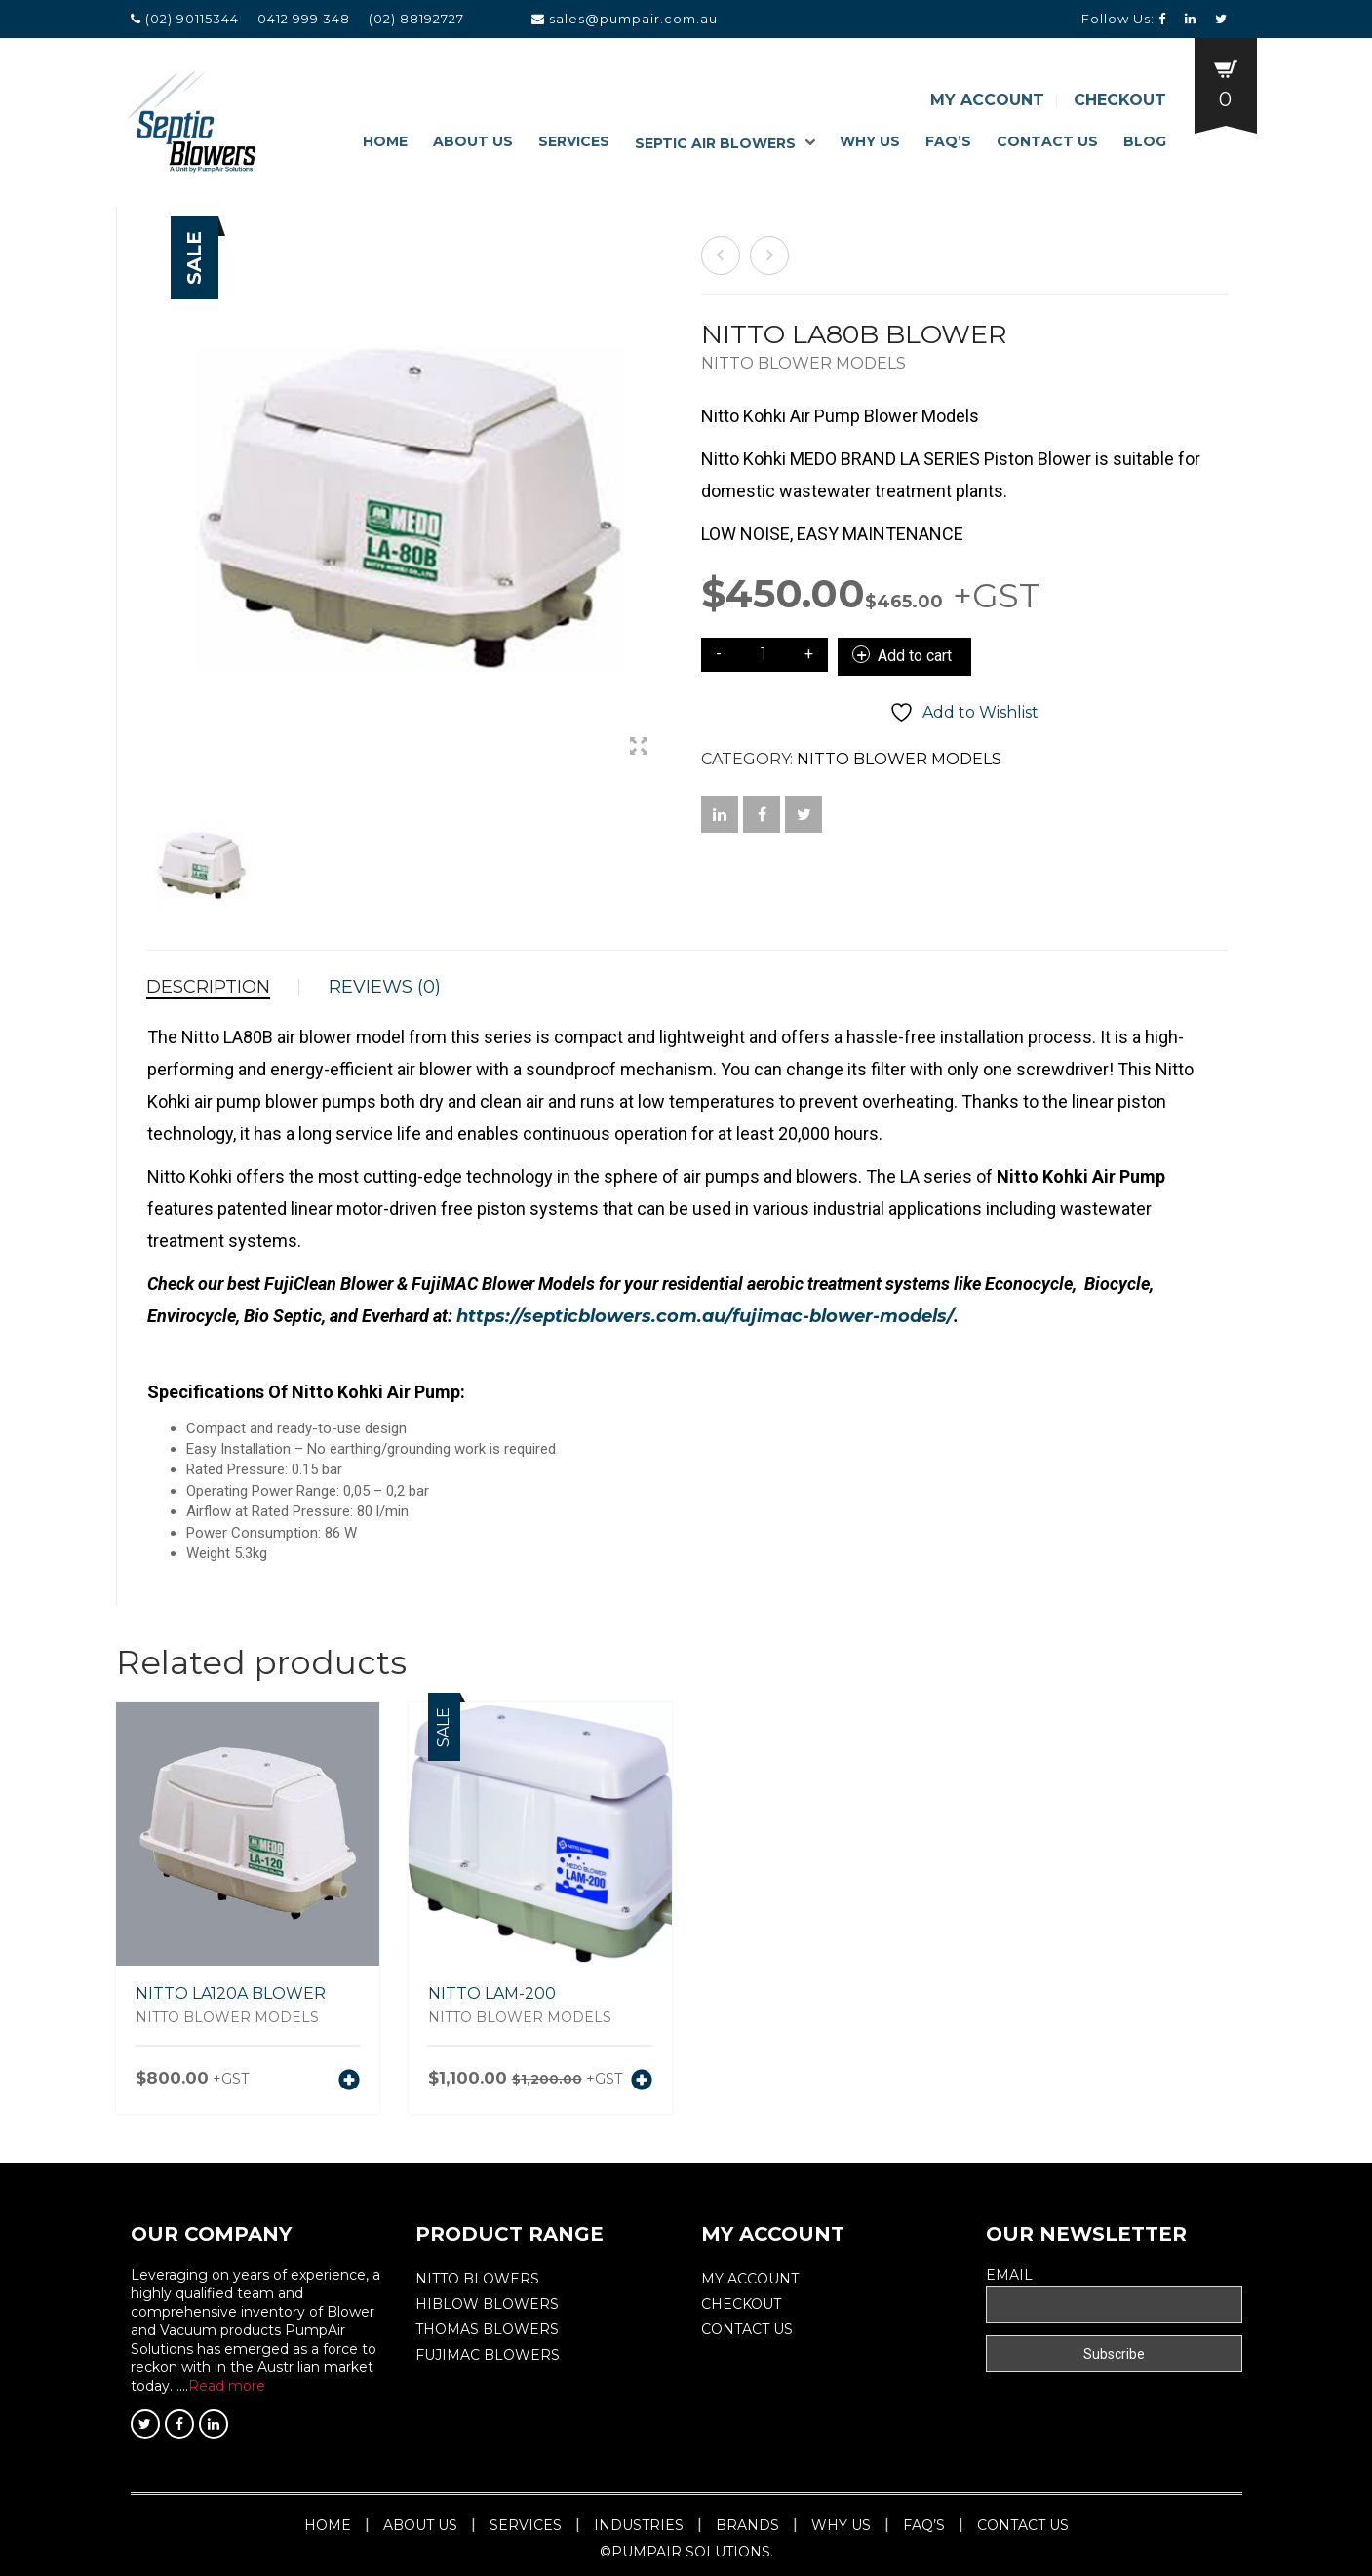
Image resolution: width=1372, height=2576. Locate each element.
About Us (473, 141)
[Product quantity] (763, 655)
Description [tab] (208, 986)
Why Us (870, 141)
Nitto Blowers (477, 2278)
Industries (639, 2525)
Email (1009, 2274)
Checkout (1120, 100)
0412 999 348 (303, 18)
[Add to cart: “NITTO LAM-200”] (641, 2081)
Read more (226, 2386)
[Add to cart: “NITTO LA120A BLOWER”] (349, 2081)
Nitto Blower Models (803, 363)
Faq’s (948, 141)
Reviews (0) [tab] (385, 986)
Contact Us (1047, 141)
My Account (987, 100)
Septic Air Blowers (715, 143)
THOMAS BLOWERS (487, 2329)
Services (573, 141)
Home (385, 141)
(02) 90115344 (194, 18)
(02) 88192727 (416, 18)
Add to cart (915, 655)
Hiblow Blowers (487, 2304)
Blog (1144, 141)
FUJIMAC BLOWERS (487, 2354)
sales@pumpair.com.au (633, 18)
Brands (747, 2525)
